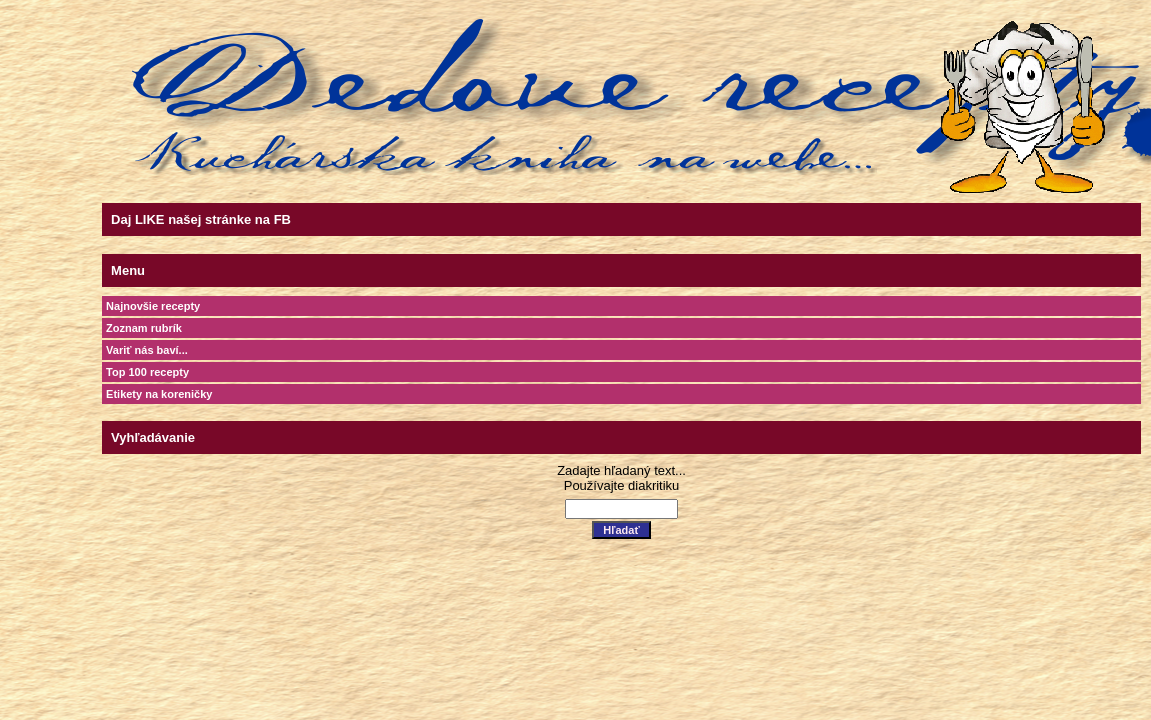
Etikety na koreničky (159, 394)
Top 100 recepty (147, 372)
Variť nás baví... (147, 350)
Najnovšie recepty (153, 306)
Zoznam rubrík (144, 328)
